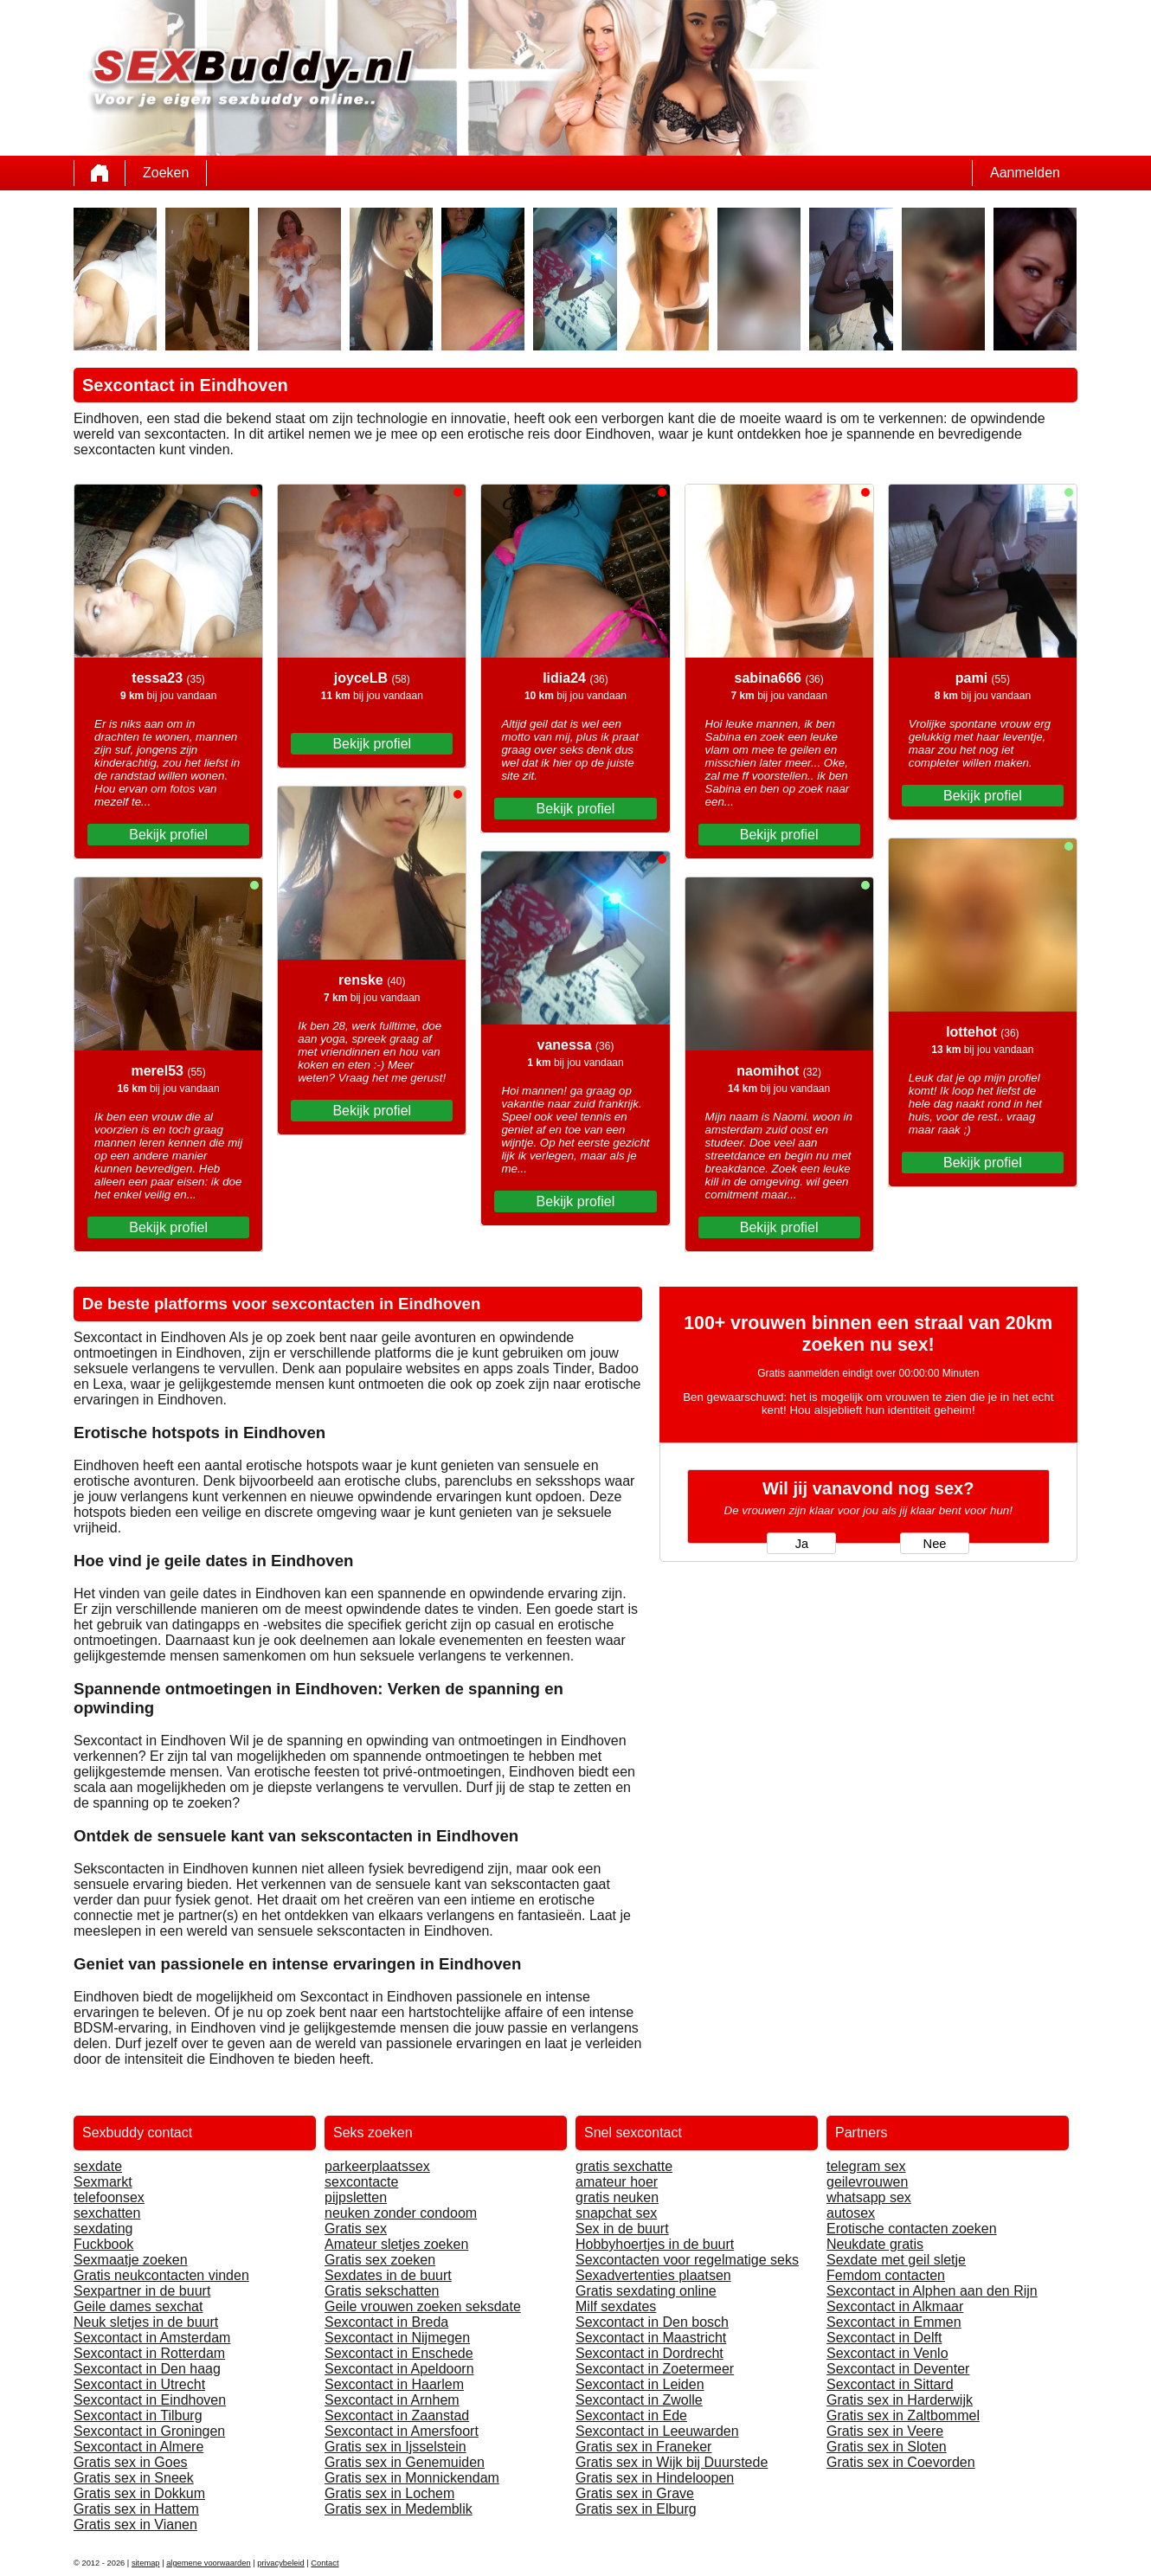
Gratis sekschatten (382, 2291)
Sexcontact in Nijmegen (397, 2337)
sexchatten (107, 2213)
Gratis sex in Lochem (389, 2493)
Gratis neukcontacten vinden (161, 2275)
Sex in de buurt (622, 2228)
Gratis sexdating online (646, 2291)
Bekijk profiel (168, 834)
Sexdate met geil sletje (896, 2259)
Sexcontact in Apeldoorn (399, 2368)
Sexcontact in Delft (884, 2337)
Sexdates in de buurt (388, 2275)
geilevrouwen (867, 2182)
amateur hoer (617, 2182)
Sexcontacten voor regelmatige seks (687, 2259)
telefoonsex (109, 2197)
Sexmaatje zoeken (131, 2259)
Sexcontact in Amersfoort (402, 2431)
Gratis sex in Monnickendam (412, 2477)
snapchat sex (616, 2213)
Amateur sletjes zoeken (396, 2244)
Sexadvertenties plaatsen (653, 2275)
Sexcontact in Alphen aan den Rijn (932, 2291)
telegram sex (866, 2166)
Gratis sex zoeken (380, 2259)
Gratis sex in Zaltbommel (903, 2415)
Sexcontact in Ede (631, 2415)
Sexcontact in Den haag (147, 2368)
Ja (801, 1544)
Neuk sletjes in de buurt (146, 2322)
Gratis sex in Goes (131, 2462)
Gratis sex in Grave (635, 2493)
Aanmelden (1025, 172)
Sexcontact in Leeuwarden (657, 2431)
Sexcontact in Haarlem (394, 2384)
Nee (935, 1544)
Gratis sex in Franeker (643, 2446)
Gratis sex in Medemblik (399, 2509)
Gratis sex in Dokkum (139, 2493)
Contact (324, 2563)
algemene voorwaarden (208, 2563)
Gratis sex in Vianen (135, 2524)
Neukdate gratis (874, 2244)
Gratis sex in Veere (884, 2431)
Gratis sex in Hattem (136, 2509)
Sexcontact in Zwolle (639, 2400)
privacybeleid (280, 2563)
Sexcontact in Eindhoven (150, 2400)
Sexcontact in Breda (386, 2322)
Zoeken (166, 172)
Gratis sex (356, 2228)
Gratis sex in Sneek (134, 2477)
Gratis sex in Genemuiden (405, 2462)
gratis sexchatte (624, 2166)
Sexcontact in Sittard (890, 2384)
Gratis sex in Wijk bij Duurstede (672, 2462)
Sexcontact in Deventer (897, 2368)
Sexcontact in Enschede (399, 2353)
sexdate (98, 2166)
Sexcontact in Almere (138, 2446)
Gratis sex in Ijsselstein (395, 2446)
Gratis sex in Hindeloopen (655, 2477)
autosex (850, 2213)
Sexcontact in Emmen (893, 2322)
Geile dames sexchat (138, 2306)
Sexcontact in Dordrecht (649, 2353)
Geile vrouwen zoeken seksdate (423, 2306)
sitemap (146, 2563)
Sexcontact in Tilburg (138, 2415)
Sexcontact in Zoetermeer (655, 2368)
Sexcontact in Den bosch (652, 2322)
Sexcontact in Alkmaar (894, 2306)
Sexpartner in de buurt (142, 2291)
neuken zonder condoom (401, 2213)
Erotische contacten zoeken (911, 2228)
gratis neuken (617, 2197)
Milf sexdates (616, 2306)
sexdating (103, 2228)
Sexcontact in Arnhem (392, 2400)
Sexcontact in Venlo (887, 2353)
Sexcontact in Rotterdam (149, 2353)
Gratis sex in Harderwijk (899, 2400)
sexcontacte (361, 2182)
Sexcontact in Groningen (149, 2431)
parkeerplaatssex (377, 2166)
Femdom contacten (885, 2275)
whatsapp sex (868, 2197)
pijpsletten (356, 2197)
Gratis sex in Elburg (636, 2509)
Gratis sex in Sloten (886, 2446)
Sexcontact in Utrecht (139, 2384)
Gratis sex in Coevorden (900, 2462)
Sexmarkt (103, 2182)
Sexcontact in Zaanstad (397, 2415)
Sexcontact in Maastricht (651, 2337)
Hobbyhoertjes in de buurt (655, 2244)
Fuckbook (103, 2244)
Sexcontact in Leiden (640, 2384)
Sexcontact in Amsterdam (152, 2337)
